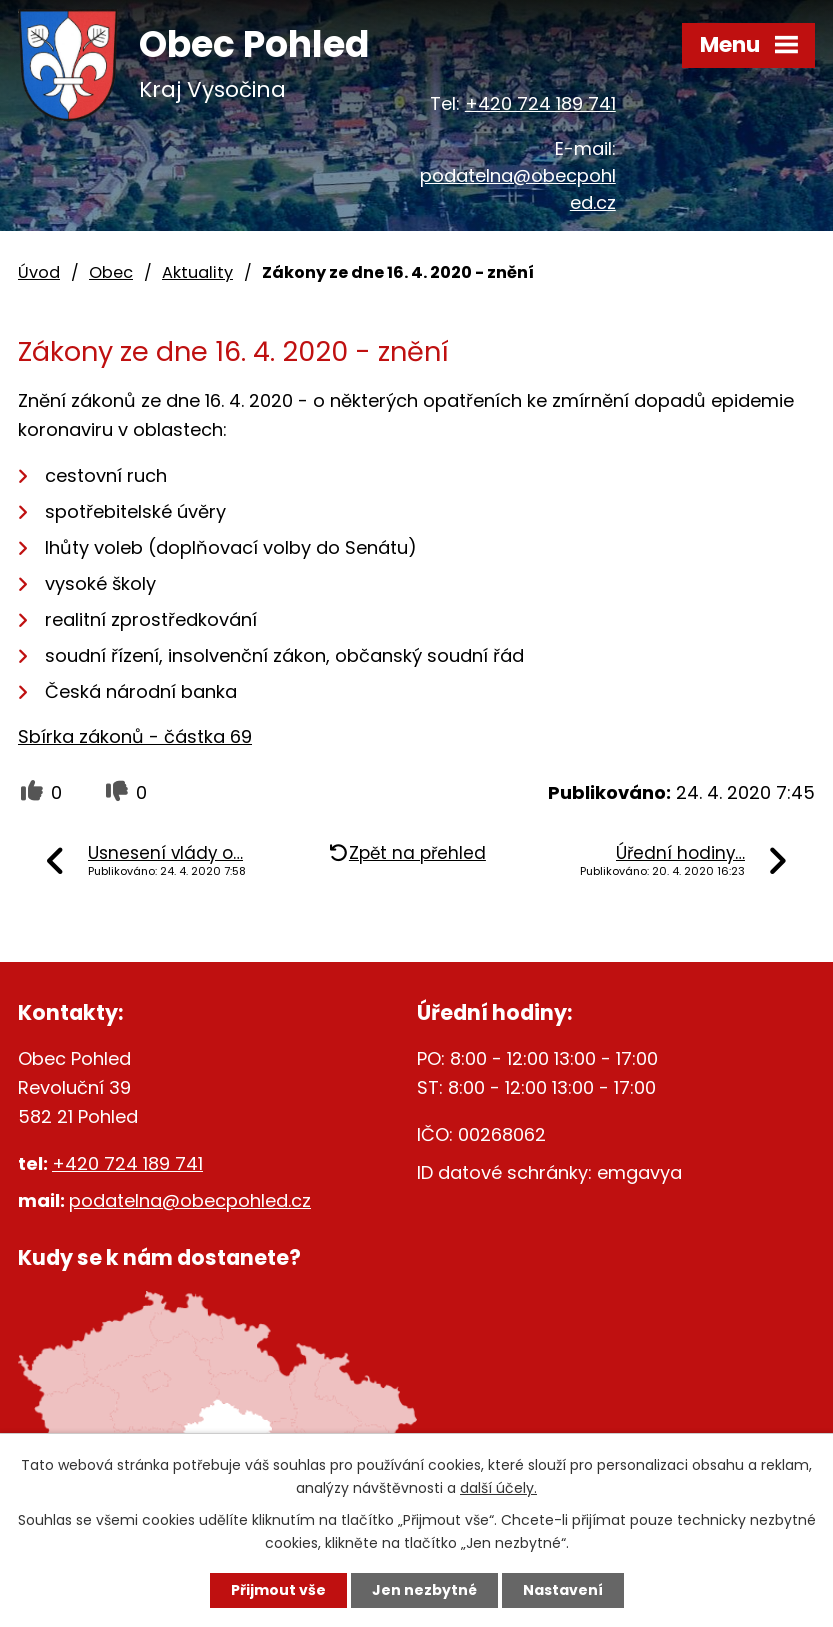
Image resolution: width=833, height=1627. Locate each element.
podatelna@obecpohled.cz (190, 1200)
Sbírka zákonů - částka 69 (135, 736)
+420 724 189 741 (540, 103)
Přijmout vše (278, 1590)
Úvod (39, 272)
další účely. (498, 1488)
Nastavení (563, 1590)
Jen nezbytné (424, 1590)
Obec (111, 272)
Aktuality (197, 272)
